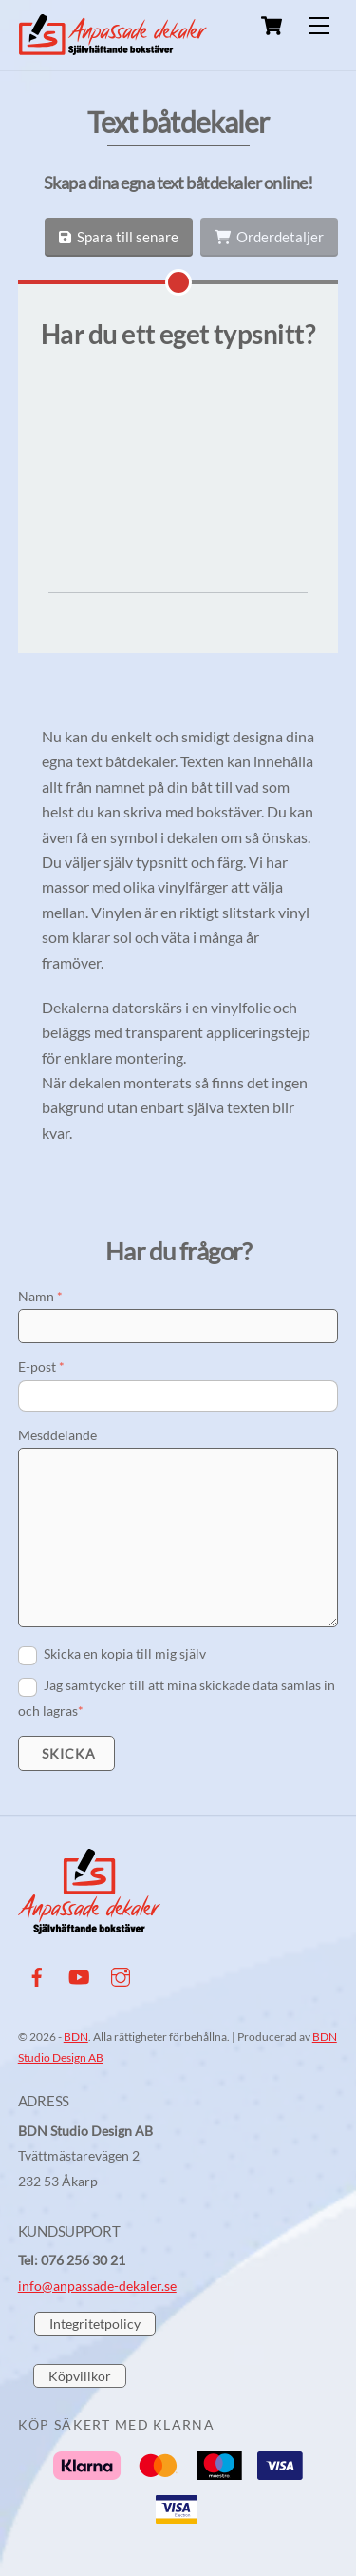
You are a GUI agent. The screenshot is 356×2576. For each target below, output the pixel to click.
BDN (76, 2122)
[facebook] (37, 2058)
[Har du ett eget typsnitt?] (178, 282)
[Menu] (319, 26)
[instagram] (121, 2058)
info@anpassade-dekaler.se (97, 2371)
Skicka (68, 1839)
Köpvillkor (79, 2461)
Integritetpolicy (95, 2409)
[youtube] (79, 2058)
